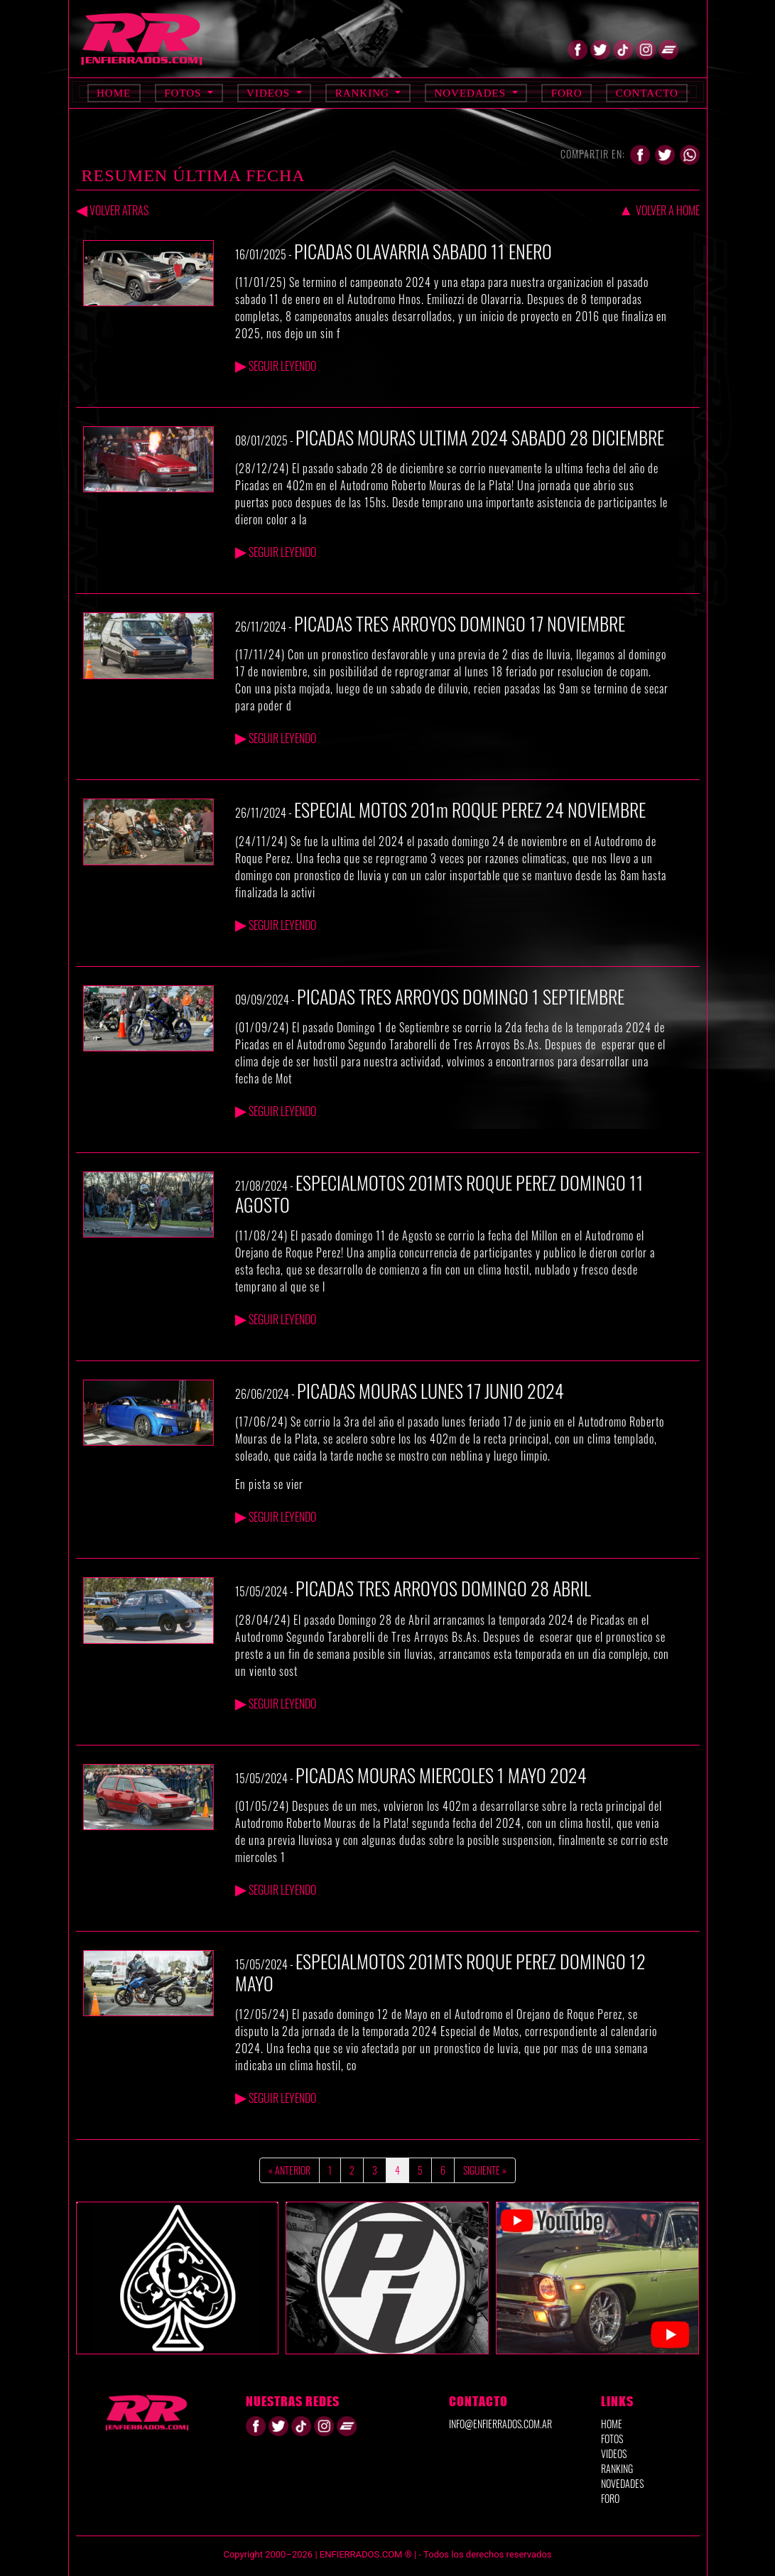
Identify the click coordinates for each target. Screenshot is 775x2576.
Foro (566, 93)
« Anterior (289, 2170)
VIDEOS (614, 2453)
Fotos (184, 93)
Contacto (647, 93)
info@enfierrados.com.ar (500, 2423)
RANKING (617, 2468)
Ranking (364, 93)
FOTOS (612, 2438)
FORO (610, 2498)
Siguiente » (484, 2170)
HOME (611, 2423)
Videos (269, 93)
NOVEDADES (622, 2483)
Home (114, 93)
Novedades (471, 93)
